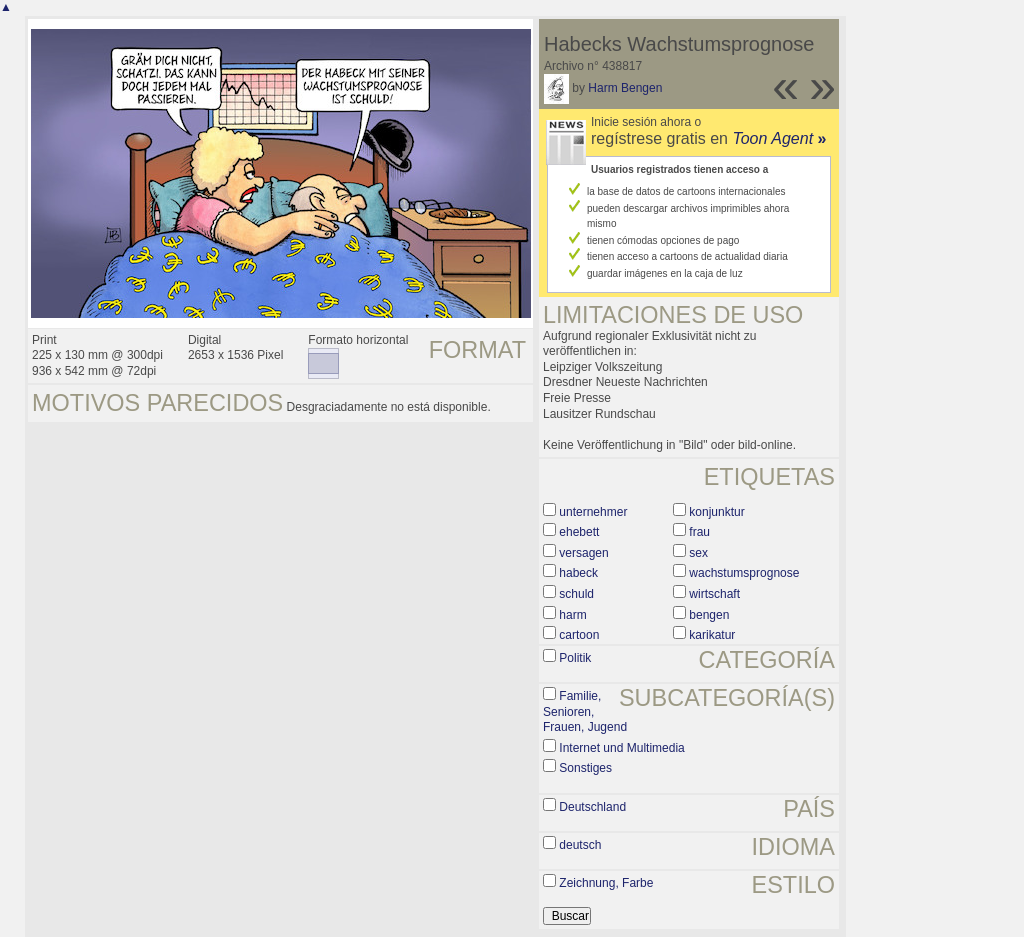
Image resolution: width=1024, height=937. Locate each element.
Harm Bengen (625, 88)
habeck (578, 573)
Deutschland (592, 807)
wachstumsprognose (744, 573)
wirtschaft (714, 594)
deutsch (580, 845)
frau (699, 532)
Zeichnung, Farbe (606, 883)
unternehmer (593, 512)
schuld (576, 594)
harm (572, 615)
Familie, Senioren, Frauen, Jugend (585, 711)
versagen (583, 553)
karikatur (712, 635)
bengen (709, 615)
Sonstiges (585, 768)
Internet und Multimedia (621, 748)
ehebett (579, 532)
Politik (575, 658)
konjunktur (716, 512)
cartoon (579, 635)
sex (698, 553)
